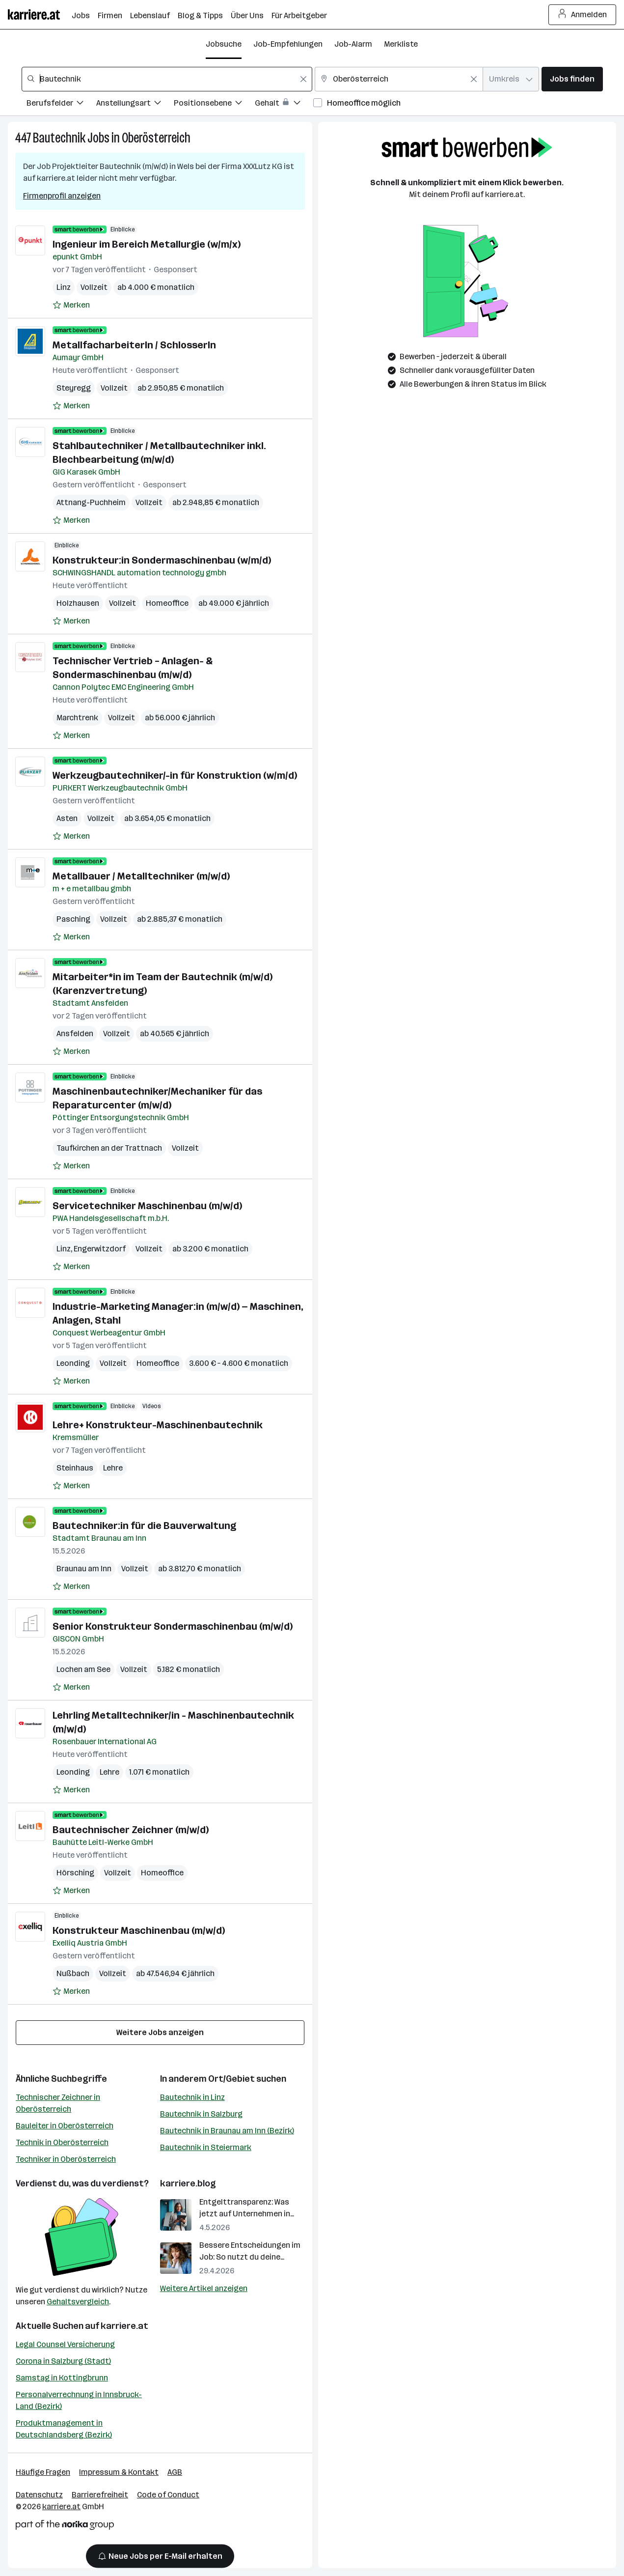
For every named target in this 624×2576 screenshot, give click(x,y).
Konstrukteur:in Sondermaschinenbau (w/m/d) (162, 560)
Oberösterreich (156, 138)
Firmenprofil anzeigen (62, 195)
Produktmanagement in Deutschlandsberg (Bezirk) (64, 2428)
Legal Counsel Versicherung (65, 2344)
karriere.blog (188, 2183)
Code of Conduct (168, 2494)
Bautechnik (59, 138)
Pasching (73, 919)
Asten (67, 818)
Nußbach (72, 1973)
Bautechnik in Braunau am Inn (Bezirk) (227, 2130)
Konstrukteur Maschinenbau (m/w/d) (139, 1930)
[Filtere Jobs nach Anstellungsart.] (135, 104)
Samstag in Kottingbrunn (62, 2377)
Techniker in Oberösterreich (66, 2159)
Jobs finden (572, 79)
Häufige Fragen (43, 2472)
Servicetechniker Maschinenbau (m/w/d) (147, 1206)
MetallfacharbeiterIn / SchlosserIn (134, 345)
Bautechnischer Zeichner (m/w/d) (131, 1830)
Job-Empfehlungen (288, 44)
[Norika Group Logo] (65, 2526)
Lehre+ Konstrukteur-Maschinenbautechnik (158, 1425)
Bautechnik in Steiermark (205, 2147)
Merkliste (401, 44)
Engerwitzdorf (100, 1248)
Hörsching (75, 1872)
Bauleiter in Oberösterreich (64, 2125)
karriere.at (124, 2326)
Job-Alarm (353, 44)
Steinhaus (74, 1467)
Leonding (73, 1363)
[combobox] (167, 79)
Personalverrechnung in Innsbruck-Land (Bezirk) (79, 2400)
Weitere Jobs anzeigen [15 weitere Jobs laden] (160, 2032)
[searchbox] (167, 79)
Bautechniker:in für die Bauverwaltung (144, 1525)
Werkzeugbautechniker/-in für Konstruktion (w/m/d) (175, 775)
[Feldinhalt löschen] (303, 79)
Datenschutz (39, 2494)
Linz (63, 287)
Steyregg (73, 388)
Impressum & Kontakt (119, 2472)
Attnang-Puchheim (91, 502)
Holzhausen (77, 603)
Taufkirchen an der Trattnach (109, 1148)
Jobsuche (224, 44)
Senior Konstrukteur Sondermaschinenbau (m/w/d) (173, 1626)
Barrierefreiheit (100, 2494)
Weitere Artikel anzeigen (203, 2288)
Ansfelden (74, 1033)
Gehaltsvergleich (78, 2301)
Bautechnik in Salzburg (201, 2114)
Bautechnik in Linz (192, 2097)
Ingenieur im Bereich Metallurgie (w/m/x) (147, 244)
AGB (174, 2472)
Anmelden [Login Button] (582, 15)
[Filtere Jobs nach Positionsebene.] (214, 104)
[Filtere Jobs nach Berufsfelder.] (61, 104)
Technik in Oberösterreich (62, 2142)
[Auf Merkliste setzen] (71, 305)
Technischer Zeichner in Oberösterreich (58, 2103)
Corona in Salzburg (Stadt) (63, 2361)
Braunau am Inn (83, 1568)
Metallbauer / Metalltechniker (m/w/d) (141, 876)
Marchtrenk (77, 717)
